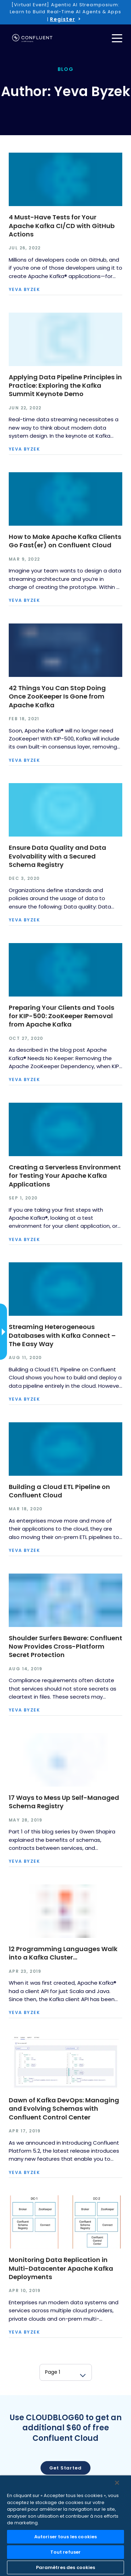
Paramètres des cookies (65, 2567)
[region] (65, 2525)
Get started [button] (65, 2468)
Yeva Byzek (24, 289)
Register (62, 19)
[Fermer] (117, 2483)
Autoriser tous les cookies (65, 2536)
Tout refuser (65, 2552)
